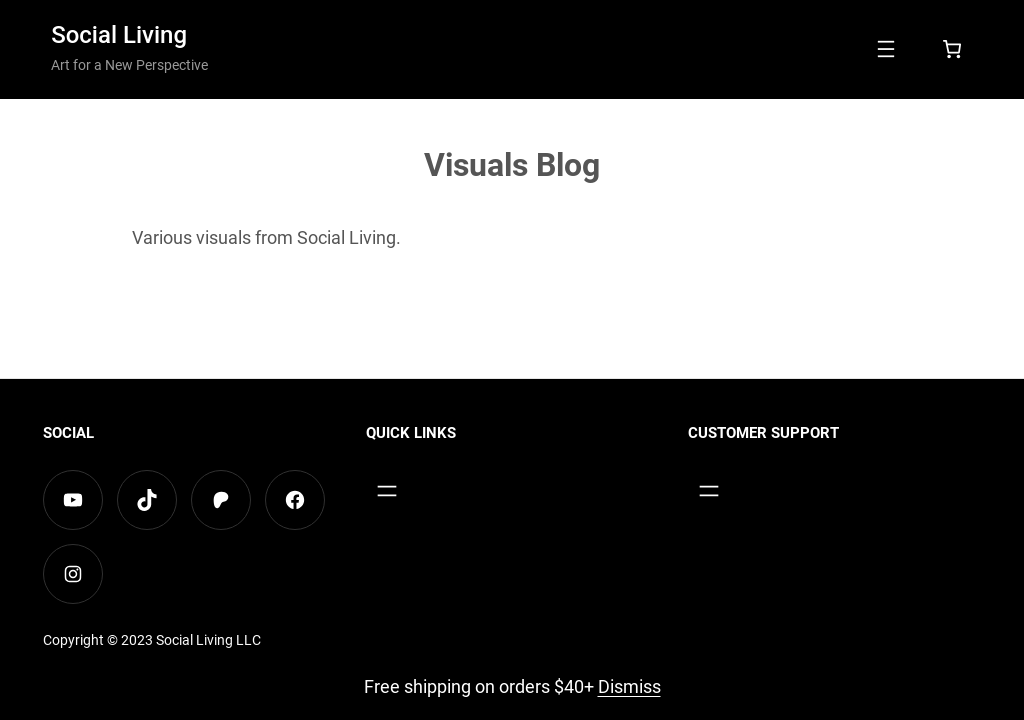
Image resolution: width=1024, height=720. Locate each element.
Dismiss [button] (629, 686)
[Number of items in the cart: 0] (952, 49)
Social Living (119, 35)
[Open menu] (886, 49)
